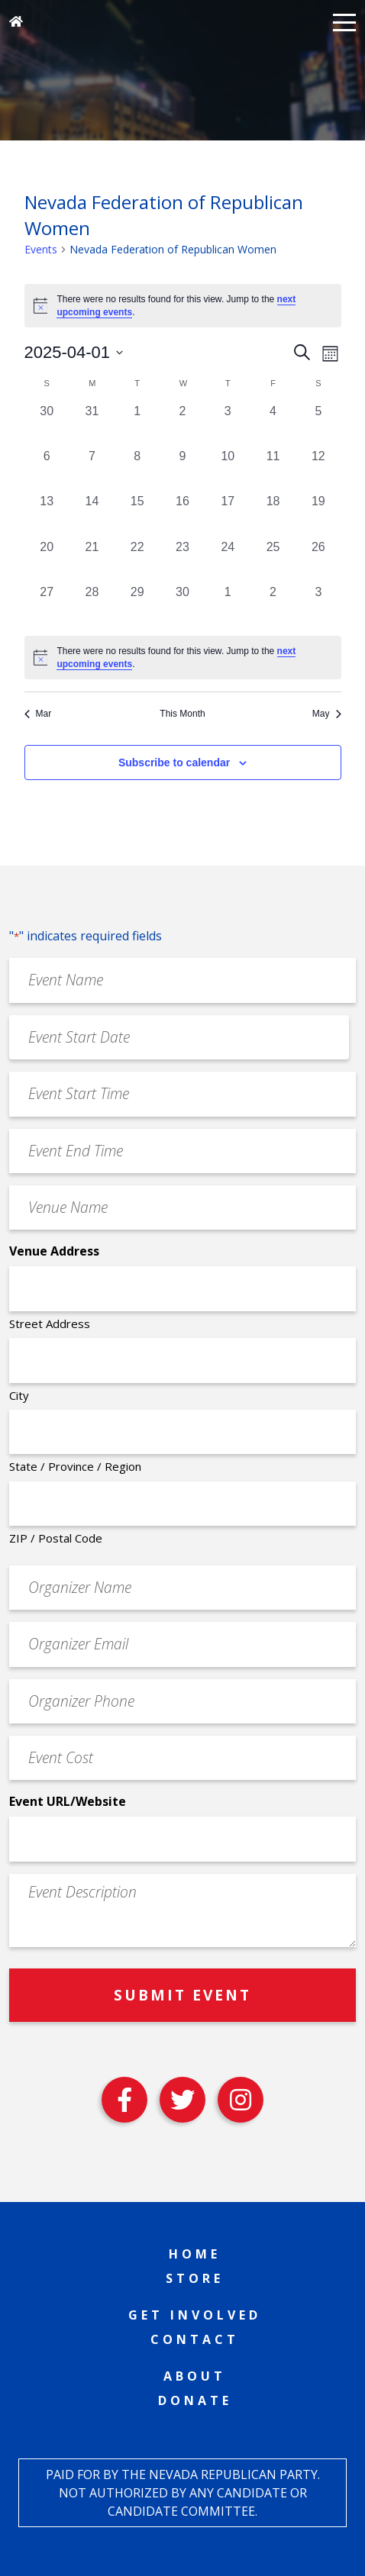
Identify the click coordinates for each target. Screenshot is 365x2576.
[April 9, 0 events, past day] (182, 469)
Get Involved (194, 2315)
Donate (195, 2400)
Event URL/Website (67, 1801)
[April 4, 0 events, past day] (273, 424)
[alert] (182, 657)
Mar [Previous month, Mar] (38, 713)
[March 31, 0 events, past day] (92, 424)
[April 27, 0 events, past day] (46, 605)
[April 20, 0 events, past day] (46, 560)
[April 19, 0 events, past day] (318, 514)
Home (195, 2254)
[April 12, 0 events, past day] (318, 469)
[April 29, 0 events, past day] (137, 605)
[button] (344, 21)
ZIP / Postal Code (55, 1538)
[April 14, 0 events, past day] (92, 514)
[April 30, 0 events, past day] (182, 605)
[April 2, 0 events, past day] (182, 424)
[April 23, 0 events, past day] (182, 560)
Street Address (49, 1323)
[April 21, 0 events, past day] (92, 560)
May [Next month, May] (326, 713)
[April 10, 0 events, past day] (227, 469)
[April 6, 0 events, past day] (46, 469)
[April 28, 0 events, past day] (92, 605)
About (194, 2376)
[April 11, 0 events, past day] (273, 469)
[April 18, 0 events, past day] (273, 514)
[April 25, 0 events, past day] (273, 560)
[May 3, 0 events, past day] (318, 605)
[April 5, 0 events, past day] (318, 424)
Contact (194, 2339)
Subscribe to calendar (174, 762)
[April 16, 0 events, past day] (182, 514)
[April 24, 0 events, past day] (227, 560)
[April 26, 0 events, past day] (318, 560)
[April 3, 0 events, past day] (227, 424)
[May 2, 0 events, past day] (273, 605)
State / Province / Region (75, 1466)
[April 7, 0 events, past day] (92, 469)
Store (195, 2278)
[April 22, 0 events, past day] (137, 560)
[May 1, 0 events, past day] (227, 605)
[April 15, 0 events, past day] (137, 514)
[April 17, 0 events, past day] (227, 514)
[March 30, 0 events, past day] (46, 424)
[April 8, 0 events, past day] (137, 469)
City (19, 1395)
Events (40, 249)
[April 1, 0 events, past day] (137, 424)
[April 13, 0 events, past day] (46, 514)
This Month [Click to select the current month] (182, 713)
